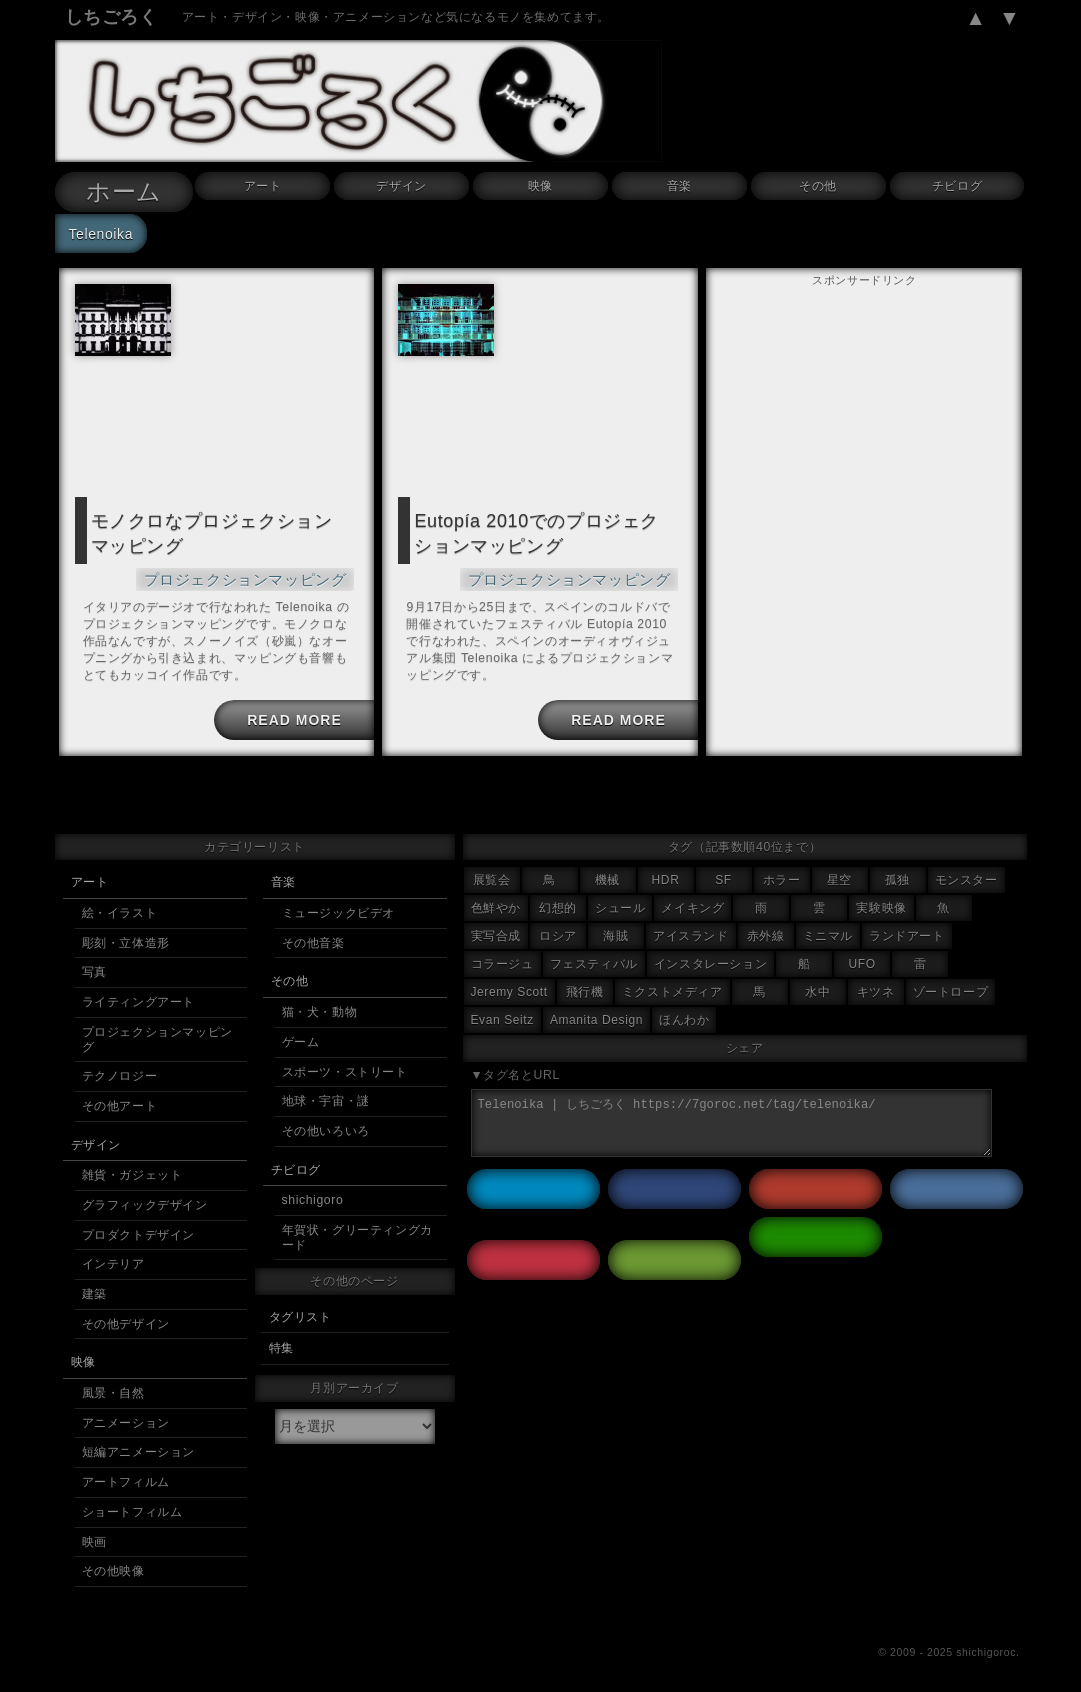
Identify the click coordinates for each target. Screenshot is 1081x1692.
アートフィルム (126, 1474)
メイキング (692, 900)
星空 (839, 872)
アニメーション (126, 1415)
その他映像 (113, 1563)
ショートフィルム (132, 1504)
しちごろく (111, 17)
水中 (817, 984)
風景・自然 (113, 1385)
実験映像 (881, 900)
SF (723, 872)
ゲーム (301, 1034)
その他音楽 (313, 935)
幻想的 (558, 900)
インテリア (113, 1256)
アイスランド (691, 928)
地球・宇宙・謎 (326, 1093)
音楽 (679, 186)
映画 (94, 1534)
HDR (666, 872)
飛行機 (585, 984)
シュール (620, 900)
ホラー (782, 872)
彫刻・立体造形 (126, 935)
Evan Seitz (502, 1012)
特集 (281, 1340)
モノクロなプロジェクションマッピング (215, 530)
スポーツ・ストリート (345, 1064)
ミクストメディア (672, 984)
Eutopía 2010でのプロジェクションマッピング (539, 530)
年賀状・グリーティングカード (357, 1229)
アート (263, 186)
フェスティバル (594, 956)
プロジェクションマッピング (258, 571)
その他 (818, 186)
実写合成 (496, 928)
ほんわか (684, 1012)
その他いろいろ (326, 1123)
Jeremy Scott (509, 984)
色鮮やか (496, 900)
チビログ (957, 186)
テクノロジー (120, 1068)
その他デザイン (126, 1316)
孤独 (897, 872)
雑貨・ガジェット (132, 1167)
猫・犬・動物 (320, 1004)
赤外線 (766, 928)
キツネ (876, 984)
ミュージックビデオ (338, 905)
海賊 (615, 928)
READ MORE (291, 712)
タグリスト (300, 1309)
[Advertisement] (864, 417)
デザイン (401, 186)
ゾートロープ (951, 984)
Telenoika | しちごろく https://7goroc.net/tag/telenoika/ (732, 1115)
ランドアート (907, 928)
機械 (607, 872)
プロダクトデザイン (138, 1227)
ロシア (558, 928)
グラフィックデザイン (145, 1197)
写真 (94, 964)
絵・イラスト (120, 905)
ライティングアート (138, 994)
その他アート (120, 1098)
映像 (540, 186)
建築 (94, 1286)
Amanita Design (596, 1012)
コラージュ (502, 956)
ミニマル (828, 928)
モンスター (966, 872)
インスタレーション (710, 956)
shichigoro (313, 1192)
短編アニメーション (138, 1444)
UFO (862, 956)
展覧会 (492, 872)
